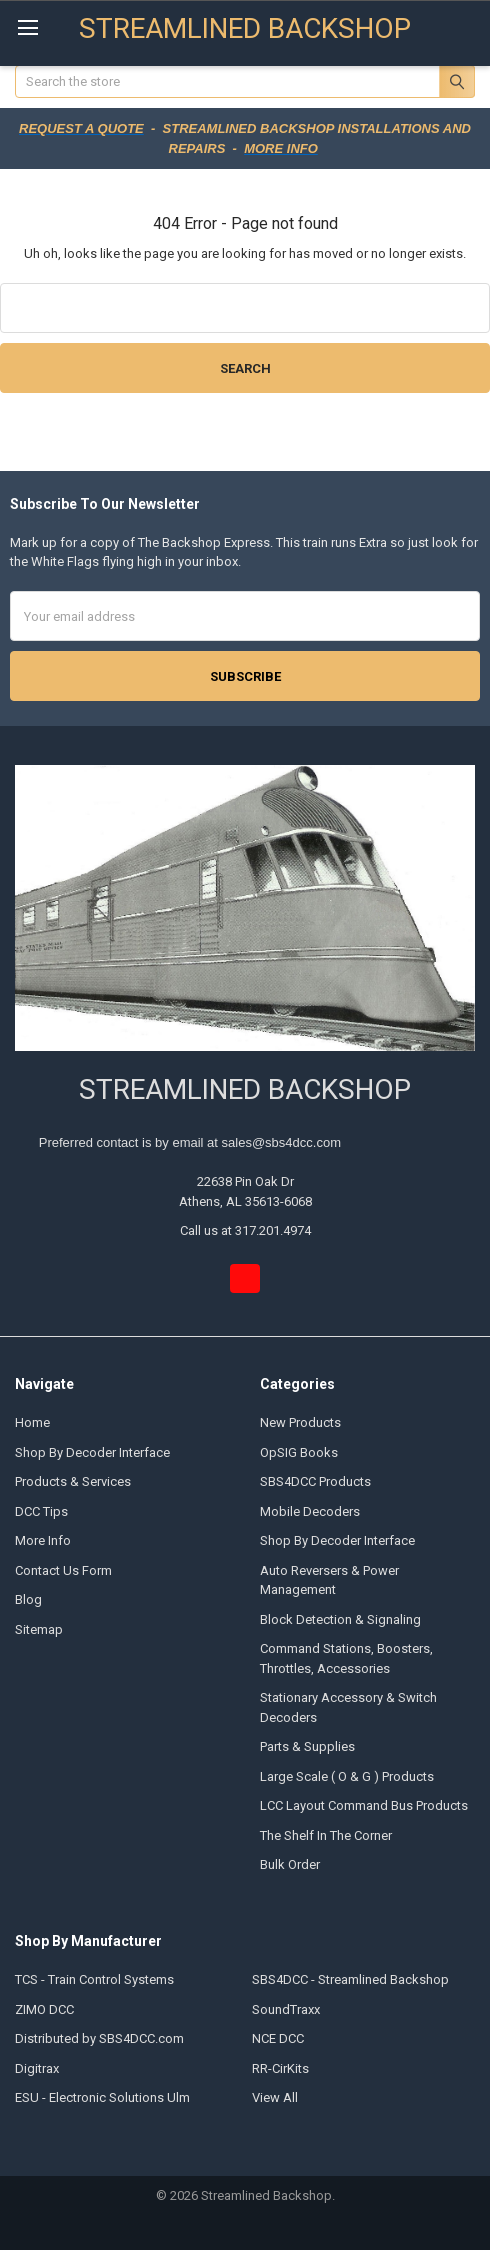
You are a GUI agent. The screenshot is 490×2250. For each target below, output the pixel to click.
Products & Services (73, 1481)
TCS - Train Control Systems (94, 1979)
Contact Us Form (63, 1570)
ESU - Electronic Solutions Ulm (102, 2097)
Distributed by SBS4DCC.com (99, 2038)
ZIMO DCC (44, 2009)
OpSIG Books (299, 1452)
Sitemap (39, 1629)
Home (32, 1422)
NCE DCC (278, 2038)
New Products (300, 1422)
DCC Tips (41, 1511)
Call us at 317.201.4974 (245, 1230)
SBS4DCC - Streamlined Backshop (350, 1979)
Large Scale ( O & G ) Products (347, 1776)
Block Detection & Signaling (340, 1619)
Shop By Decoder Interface (92, 1452)
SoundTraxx (286, 2009)
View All (275, 2097)
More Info (43, 1540)
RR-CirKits (280, 2068)
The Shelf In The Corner (326, 1835)
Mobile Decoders (310, 1511)
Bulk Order (290, 1864)
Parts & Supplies (307, 1746)
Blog (28, 1599)
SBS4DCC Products (315, 1481)
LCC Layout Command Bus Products (364, 1805)
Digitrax (37, 2068)
